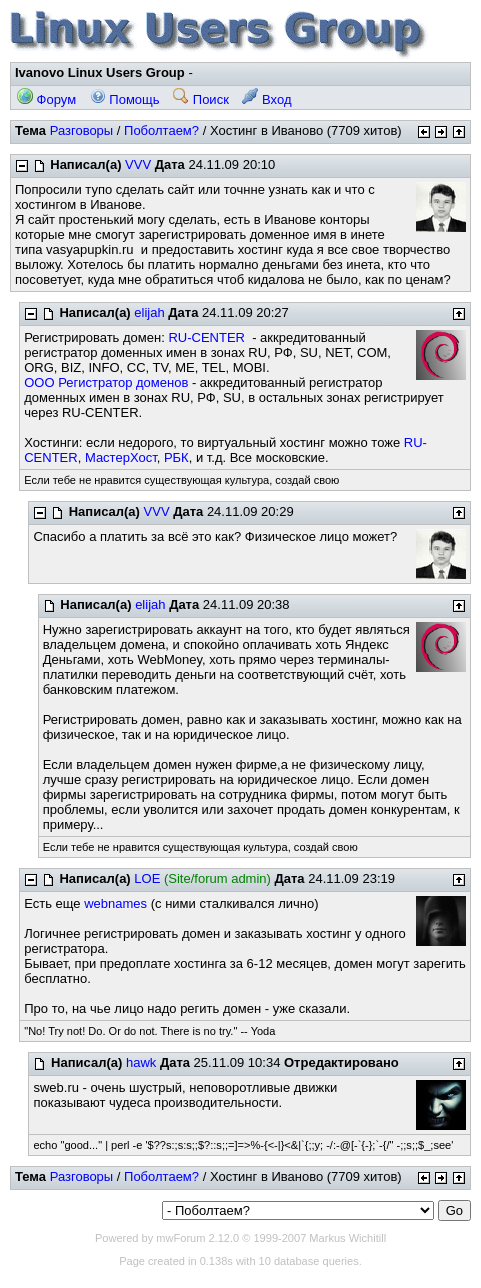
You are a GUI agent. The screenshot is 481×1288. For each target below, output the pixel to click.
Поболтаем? (161, 130)
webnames (115, 903)
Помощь (125, 99)
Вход (266, 99)
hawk (141, 1062)
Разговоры (82, 130)
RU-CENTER (206, 337)
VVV (138, 164)
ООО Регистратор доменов (106, 382)
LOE (147, 878)
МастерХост (121, 457)
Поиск (201, 99)
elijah (149, 312)
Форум (46, 99)
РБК (176, 457)
